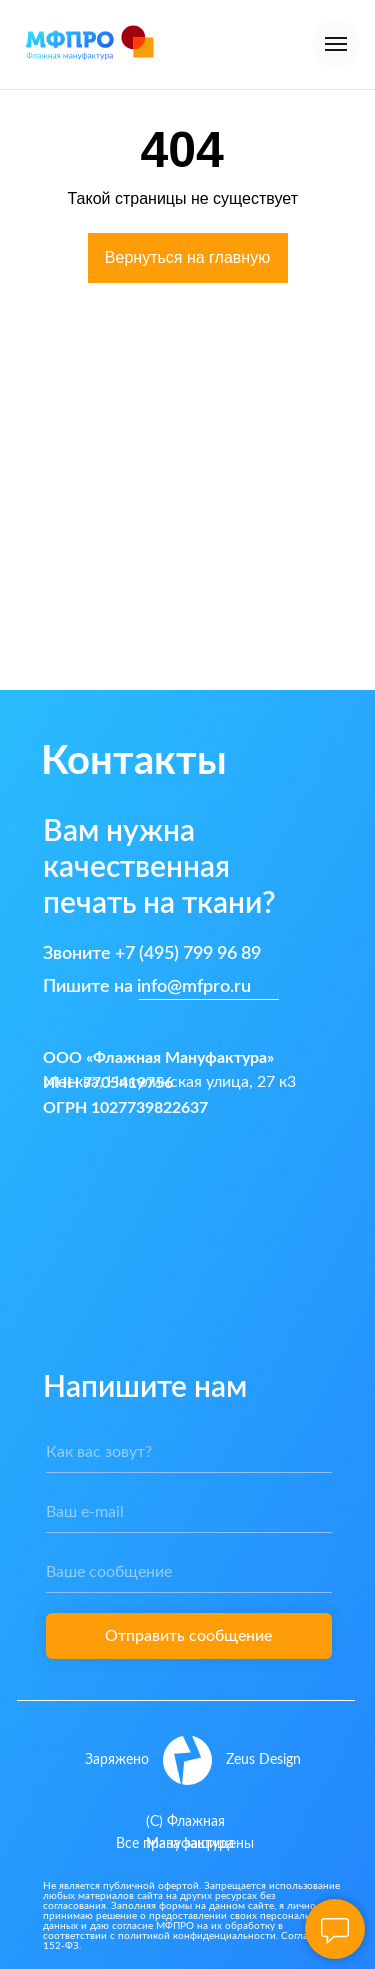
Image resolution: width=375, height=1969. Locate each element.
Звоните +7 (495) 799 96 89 (152, 954)
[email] (189, 1513)
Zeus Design (263, 1760)
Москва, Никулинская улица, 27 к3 (169, 1082)
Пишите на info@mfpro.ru (147, 987)
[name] (189, 1453)
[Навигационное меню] (336, 44)
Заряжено (117, 1760)
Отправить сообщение (188, 1636)
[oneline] (189, 1573)
